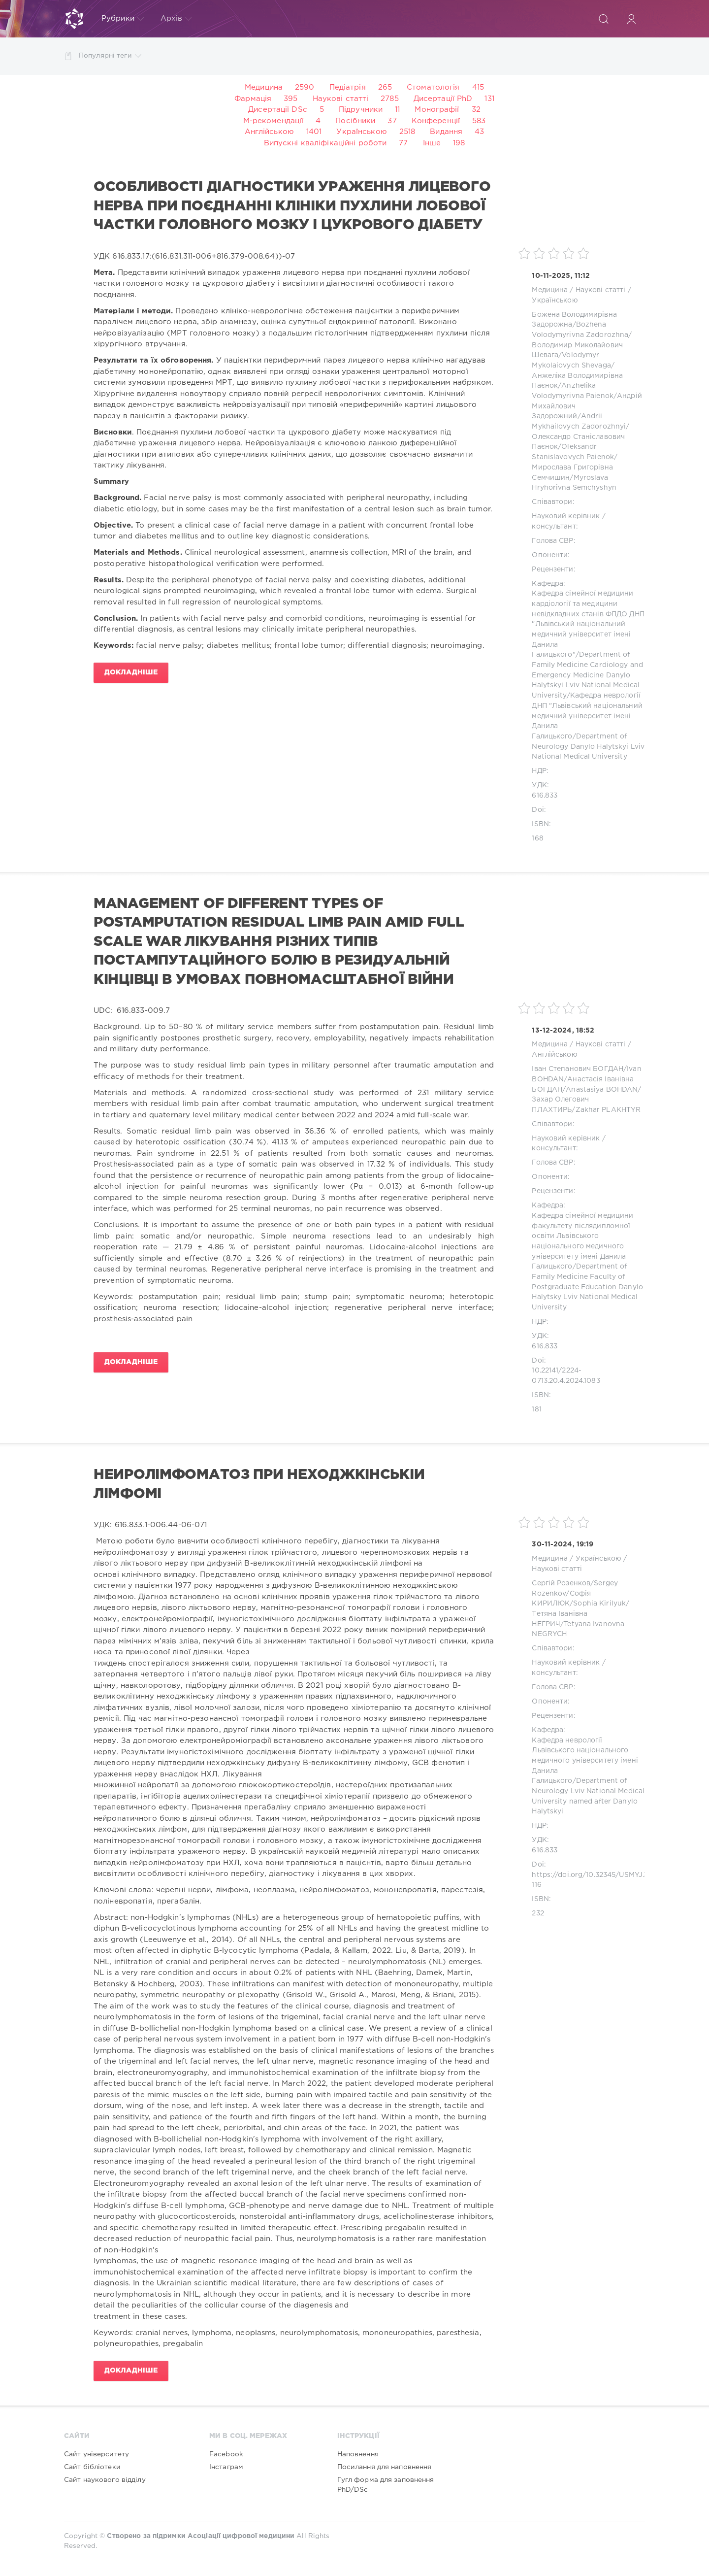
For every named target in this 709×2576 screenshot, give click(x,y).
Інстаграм (226, 2467)
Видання (446, 132)
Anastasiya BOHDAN (602, 1090)
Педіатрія (347, 87)
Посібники (355, 121)
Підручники (361, 109)
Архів (176, 18)
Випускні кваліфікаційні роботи (325, 143)
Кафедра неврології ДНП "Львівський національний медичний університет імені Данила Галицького (587, 716)
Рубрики (122, 18)
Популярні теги (110, 56)
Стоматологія (433, 87)
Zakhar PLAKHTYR (608, 1110)
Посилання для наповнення (384, 2467)
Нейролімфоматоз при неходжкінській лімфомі (259, 1484)
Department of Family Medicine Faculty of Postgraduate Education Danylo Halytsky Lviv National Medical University (587, 1287)
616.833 (544, 796)
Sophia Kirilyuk (599, 1603)
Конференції (436, 121)
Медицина (264, 87)
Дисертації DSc (277, 109)
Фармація (252, 99)
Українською (361, 132)
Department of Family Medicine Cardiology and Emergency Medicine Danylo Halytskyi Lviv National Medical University (587, 675)
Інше (432, 143)
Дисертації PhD (443, 99)
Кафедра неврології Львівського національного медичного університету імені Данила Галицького (585, 1761)
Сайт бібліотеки (92, 2467)
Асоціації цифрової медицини (241, 2536)
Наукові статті (341, 99)
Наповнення (358, 2454)
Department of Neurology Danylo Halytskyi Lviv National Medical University (588, 747)
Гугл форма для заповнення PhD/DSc (385, 2485)
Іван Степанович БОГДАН (577, 1069)
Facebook (226, 2454)
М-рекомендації (273, 121)
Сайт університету (96, 2454)
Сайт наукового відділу (105, 2480)
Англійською (269, 132)
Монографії (437, 109)
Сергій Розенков (561, 1583)
